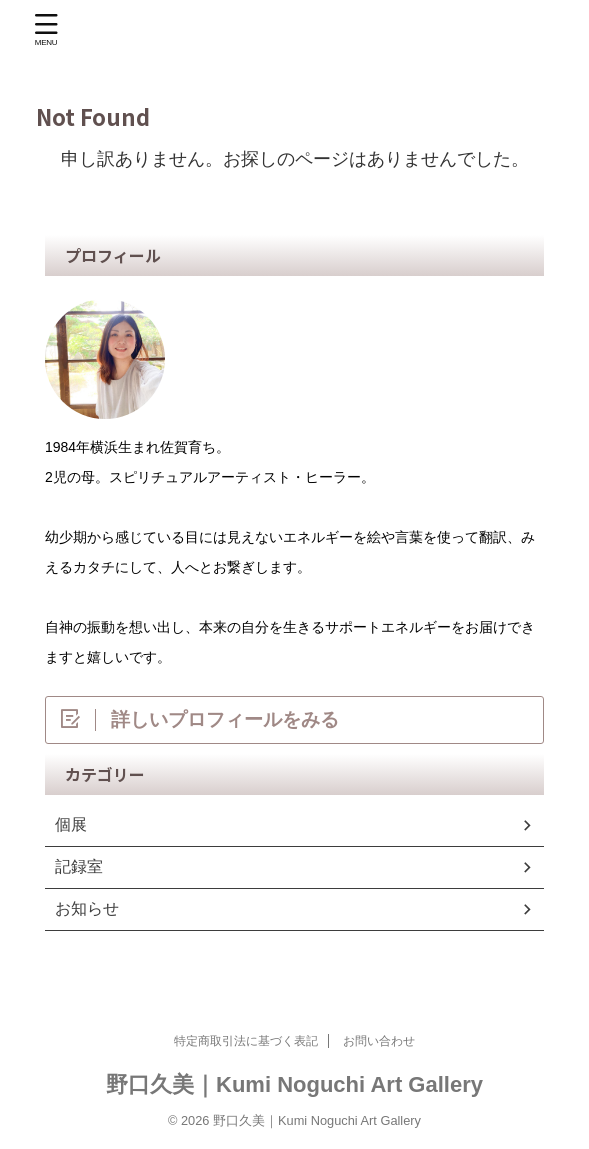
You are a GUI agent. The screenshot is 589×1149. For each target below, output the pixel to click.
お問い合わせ (379, 1041)
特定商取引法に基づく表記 (246, 1041)
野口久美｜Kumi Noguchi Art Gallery (294, 1084)
